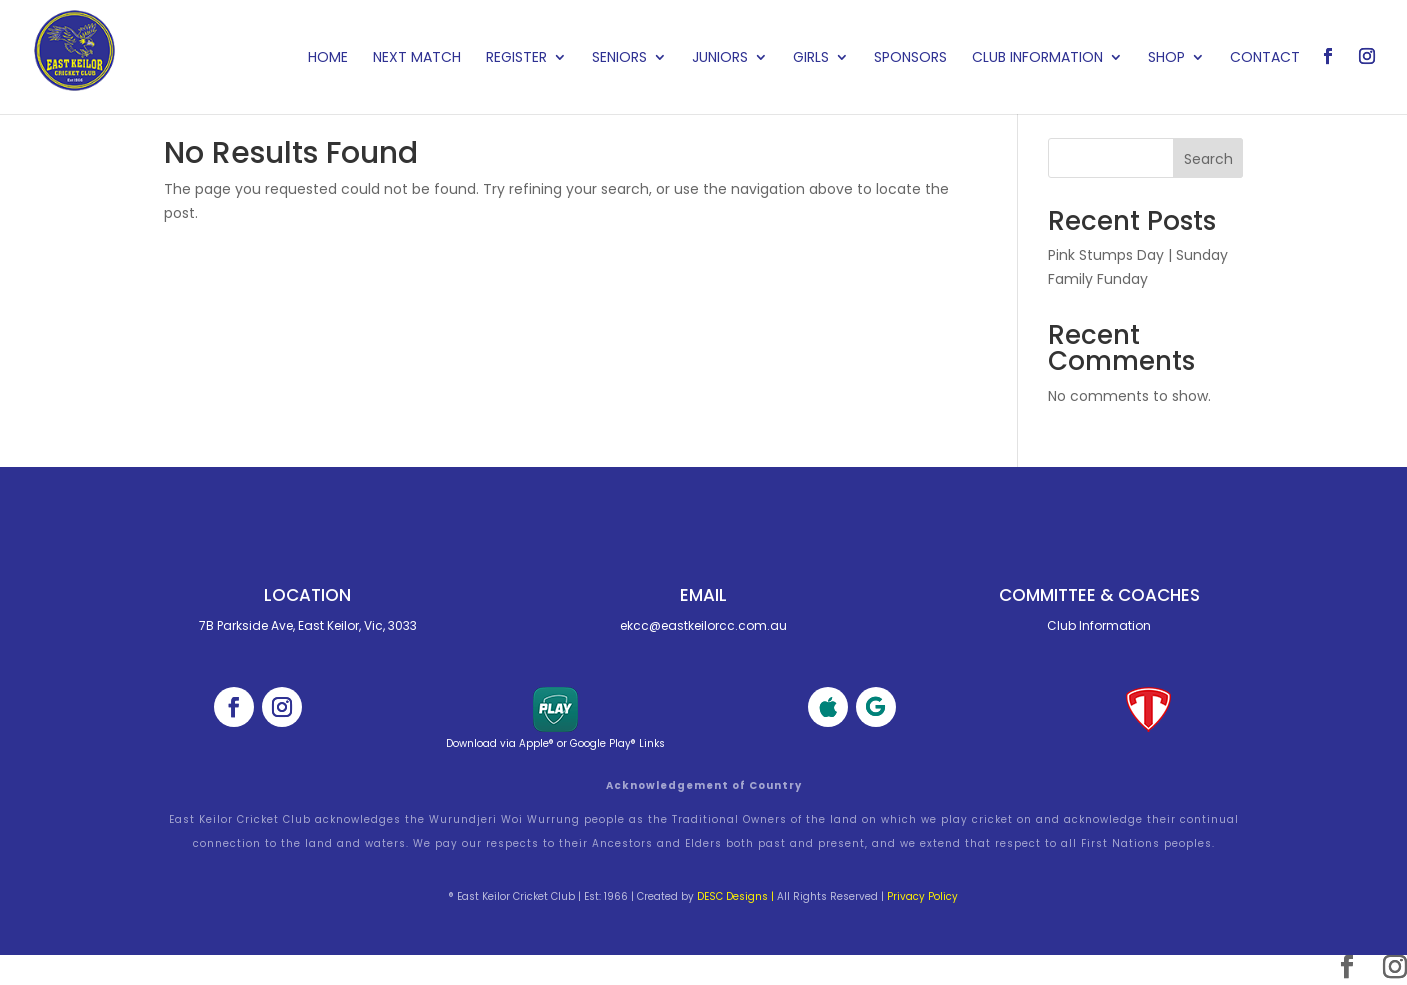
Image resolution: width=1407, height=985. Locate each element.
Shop (1166, 58)
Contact (1265, 58)
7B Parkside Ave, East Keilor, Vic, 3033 (308, 625)
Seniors (619, 58)
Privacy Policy (922, 896)
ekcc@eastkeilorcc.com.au (703, 625)
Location (307, 595)
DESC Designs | (735, 896)
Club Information (1037, 58)
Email (703, 595)
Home (328, 58)
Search (1208, 159)
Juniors (720, 58)
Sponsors (910, 58)
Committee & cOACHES (1099, 595)
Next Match (417, 58)
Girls (811, 58)
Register (516, 58)
